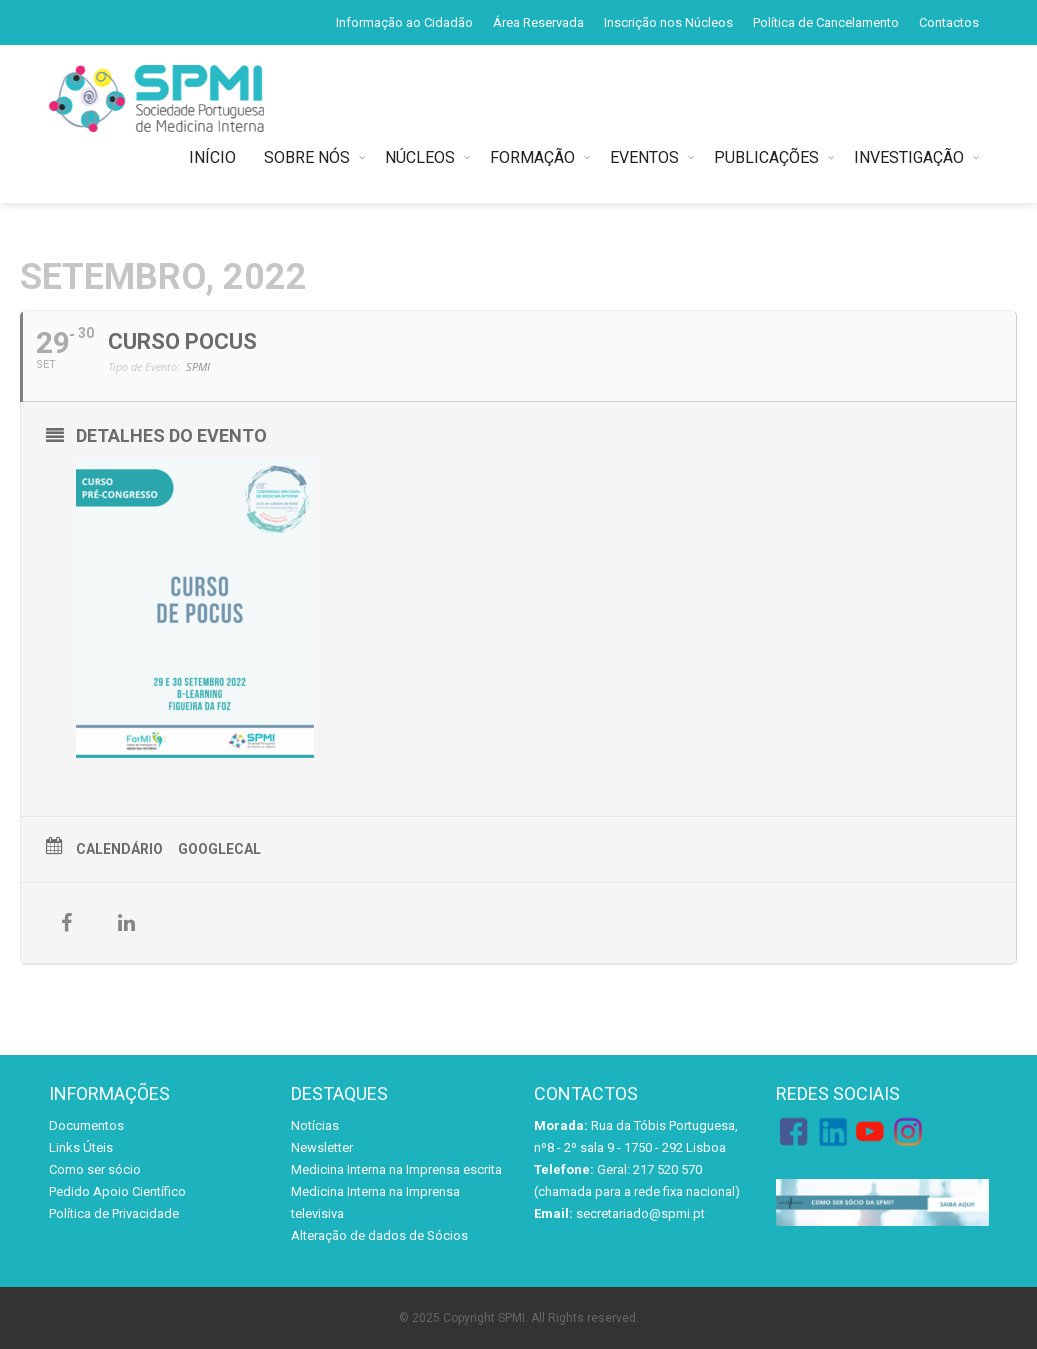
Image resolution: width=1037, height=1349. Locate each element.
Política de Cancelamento (826, 22)
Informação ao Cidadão (404, 22)
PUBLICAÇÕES (766, 157)
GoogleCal (219, 849)
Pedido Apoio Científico (117, 1191)
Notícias (315, 1125)
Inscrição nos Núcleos (668, 22)
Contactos (949, 22)
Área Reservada (538, 22)
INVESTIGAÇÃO (909, 157)
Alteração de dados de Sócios (379, 1235)
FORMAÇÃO (532, 157)
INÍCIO (216, 157)
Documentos (86, 1125)
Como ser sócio (95, 1169)
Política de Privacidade (114, 1213)
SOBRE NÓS (307, 157)
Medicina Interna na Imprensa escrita (396, 1169)
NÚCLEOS (420, 157)
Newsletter (322, 1147)
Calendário (119, 849)
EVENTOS (644, 157)
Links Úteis (81, 1147)
